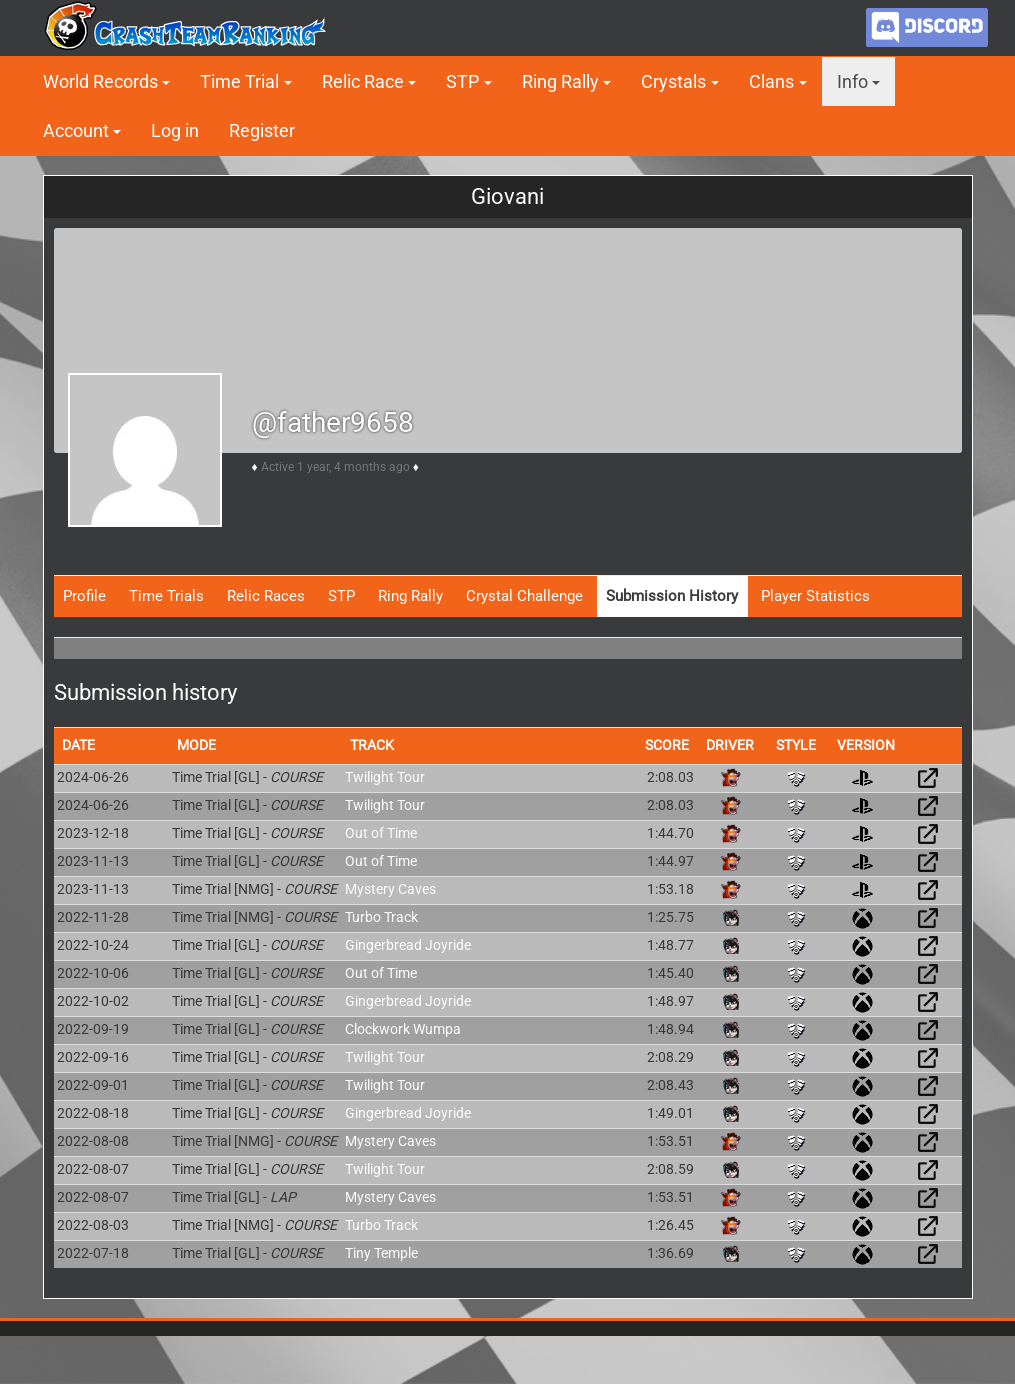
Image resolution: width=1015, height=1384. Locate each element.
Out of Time (381, 833)
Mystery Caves (390, 889)
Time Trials (166, 596)
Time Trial (239, 81)
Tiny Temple (381, 1253)
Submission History (672, 596)
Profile (84, 596)
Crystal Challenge (524, 596)
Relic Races (266, 596)
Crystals (673, 81)
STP (462, 81)
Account (76, 130)
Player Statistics (815, 596)
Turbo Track (381, 917)
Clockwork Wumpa (403, 1029)
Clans (771, 81)
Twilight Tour (385, 777)
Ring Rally (560, 81)
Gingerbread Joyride (408, 945)
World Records (100, 81)
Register (262, 130)
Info (852, 81)
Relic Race (363, 81)
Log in (175, 130)
